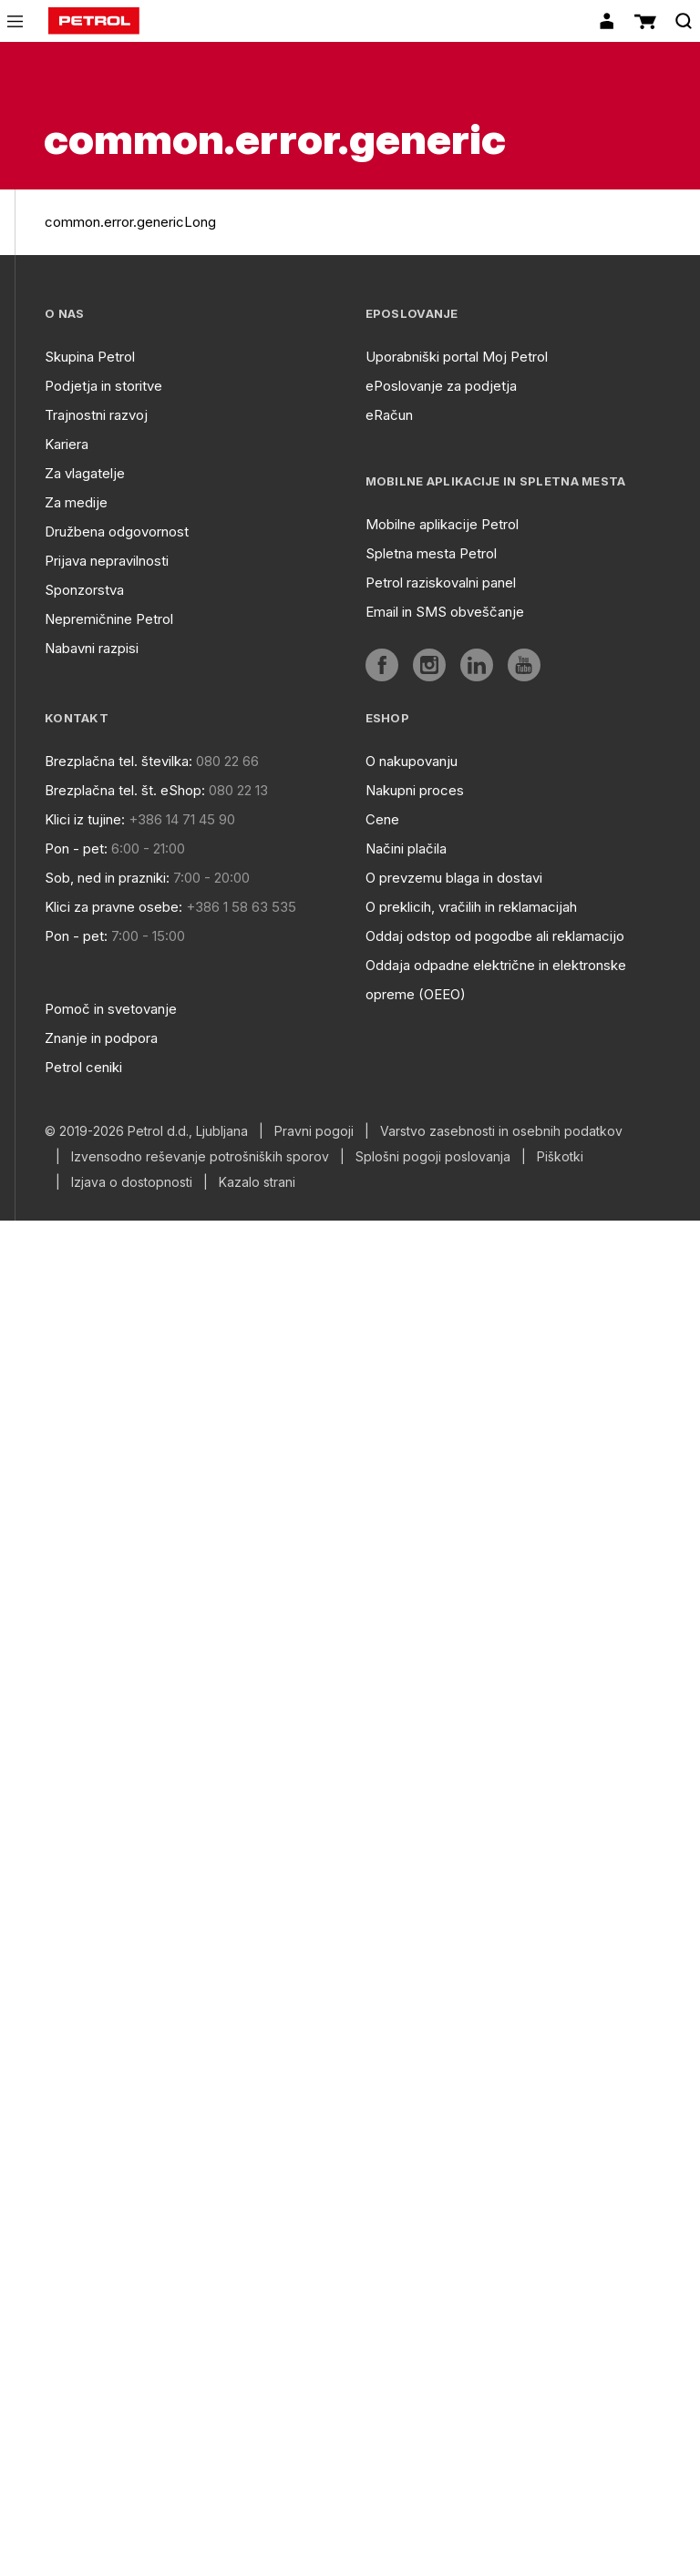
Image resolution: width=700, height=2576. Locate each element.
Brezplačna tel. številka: (118, 761)
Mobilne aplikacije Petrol (442, 524)
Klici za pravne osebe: (113, 906)
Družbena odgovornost (117, 531)
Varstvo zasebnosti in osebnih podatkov (501, 1131)
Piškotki (560, 1156)
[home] (93, 21)
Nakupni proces (414, 790)
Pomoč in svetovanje (111, 1008)
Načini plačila (406, 848)
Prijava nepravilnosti (107, 560)
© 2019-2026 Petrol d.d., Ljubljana (146, 1131)
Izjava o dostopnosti (131, 1182)
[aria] (381, 665)
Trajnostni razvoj (96, 415)
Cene (382, 819)
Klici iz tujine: (85, 819)
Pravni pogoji (314, 1131)
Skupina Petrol (90, 356)
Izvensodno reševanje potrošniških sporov (200, 1156)
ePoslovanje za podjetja (441, 385)
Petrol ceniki (83, 1067)
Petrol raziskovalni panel (440, 582)
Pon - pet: (76, 848)
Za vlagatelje (85, 473)
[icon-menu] (15, 21)
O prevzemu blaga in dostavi (453, 877)
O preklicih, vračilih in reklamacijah (471, 906)
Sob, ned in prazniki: (107, 877)
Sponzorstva (84, 589)
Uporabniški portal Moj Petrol (456, 356)
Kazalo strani (257, 1182)
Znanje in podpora (101, 1038)
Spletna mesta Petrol (431, 553)
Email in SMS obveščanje (444, 611)
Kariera (66, 444)
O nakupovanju (411, 761)
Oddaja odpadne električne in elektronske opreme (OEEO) (495, 979)
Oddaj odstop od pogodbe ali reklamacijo (494, 936)
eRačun (389, 415)
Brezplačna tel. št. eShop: (125, 790)
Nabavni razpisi (92, 648)
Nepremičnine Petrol (109, 619)
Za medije (76, 502)
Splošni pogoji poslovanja (432, 1156)
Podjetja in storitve (103, 385)
